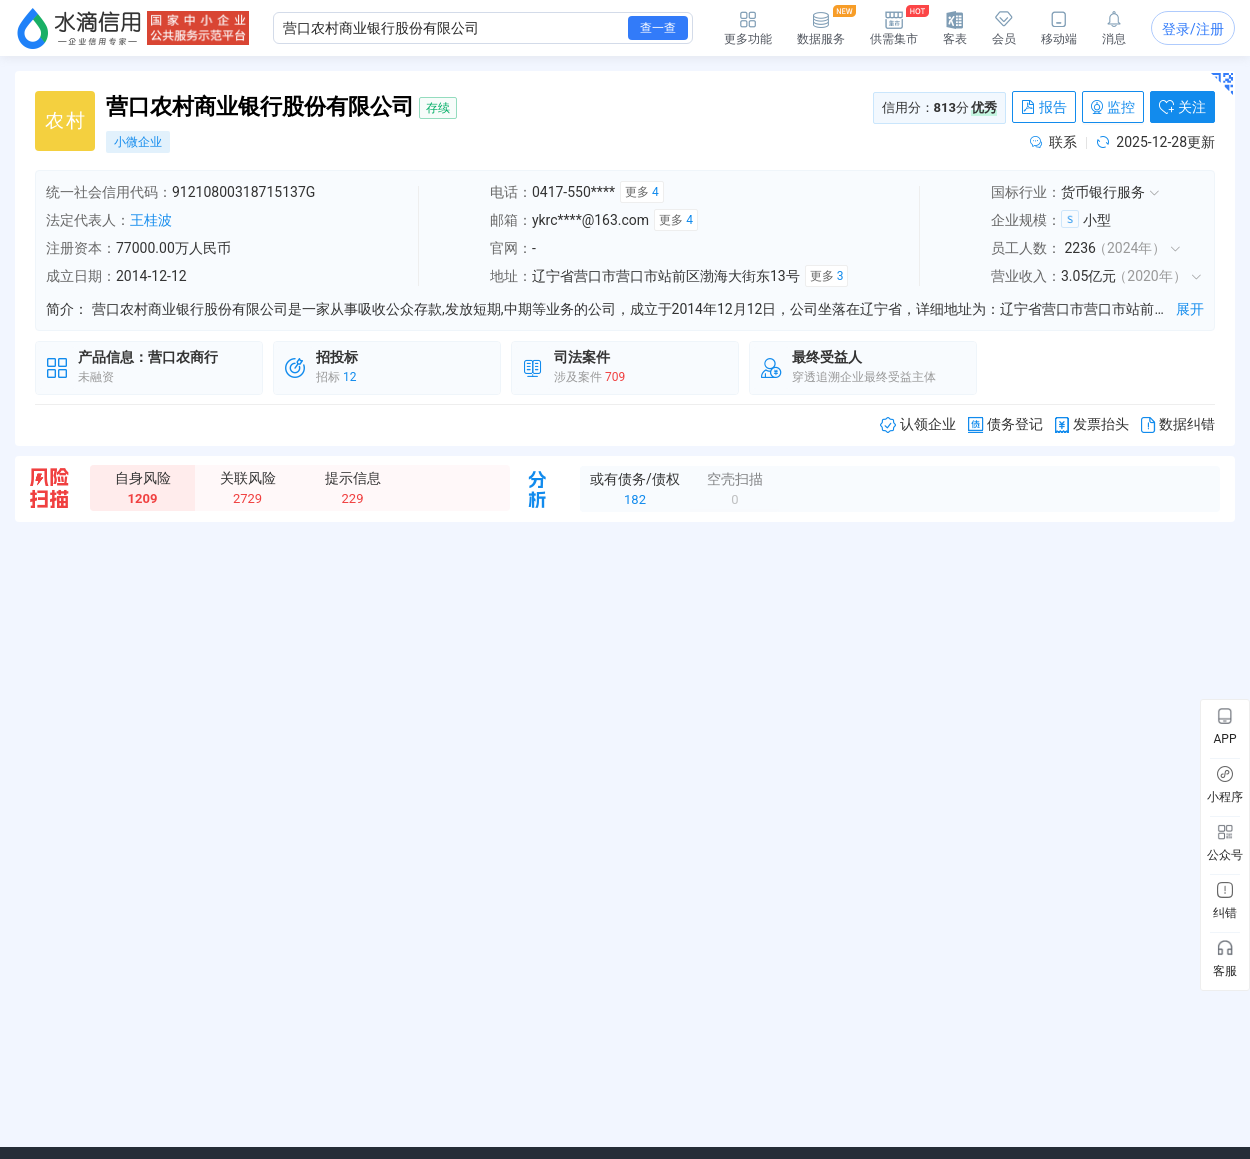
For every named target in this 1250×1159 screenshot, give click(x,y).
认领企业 (918, 424)
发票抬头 (1092, 424)
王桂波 (151, 220)
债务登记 (1005, 424)
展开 (1190, 309)
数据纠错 (1178, 424)
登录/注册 (1193, 29)
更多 (642, 192)
